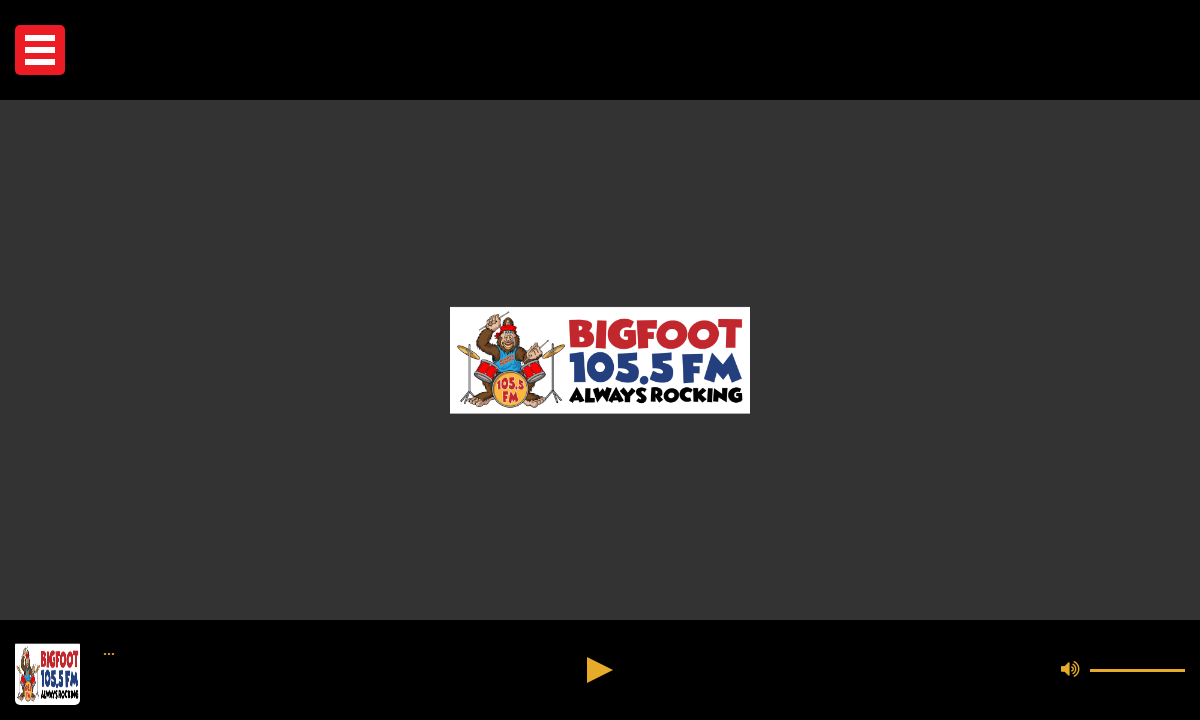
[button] (40, 50)
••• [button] (109, 654)
